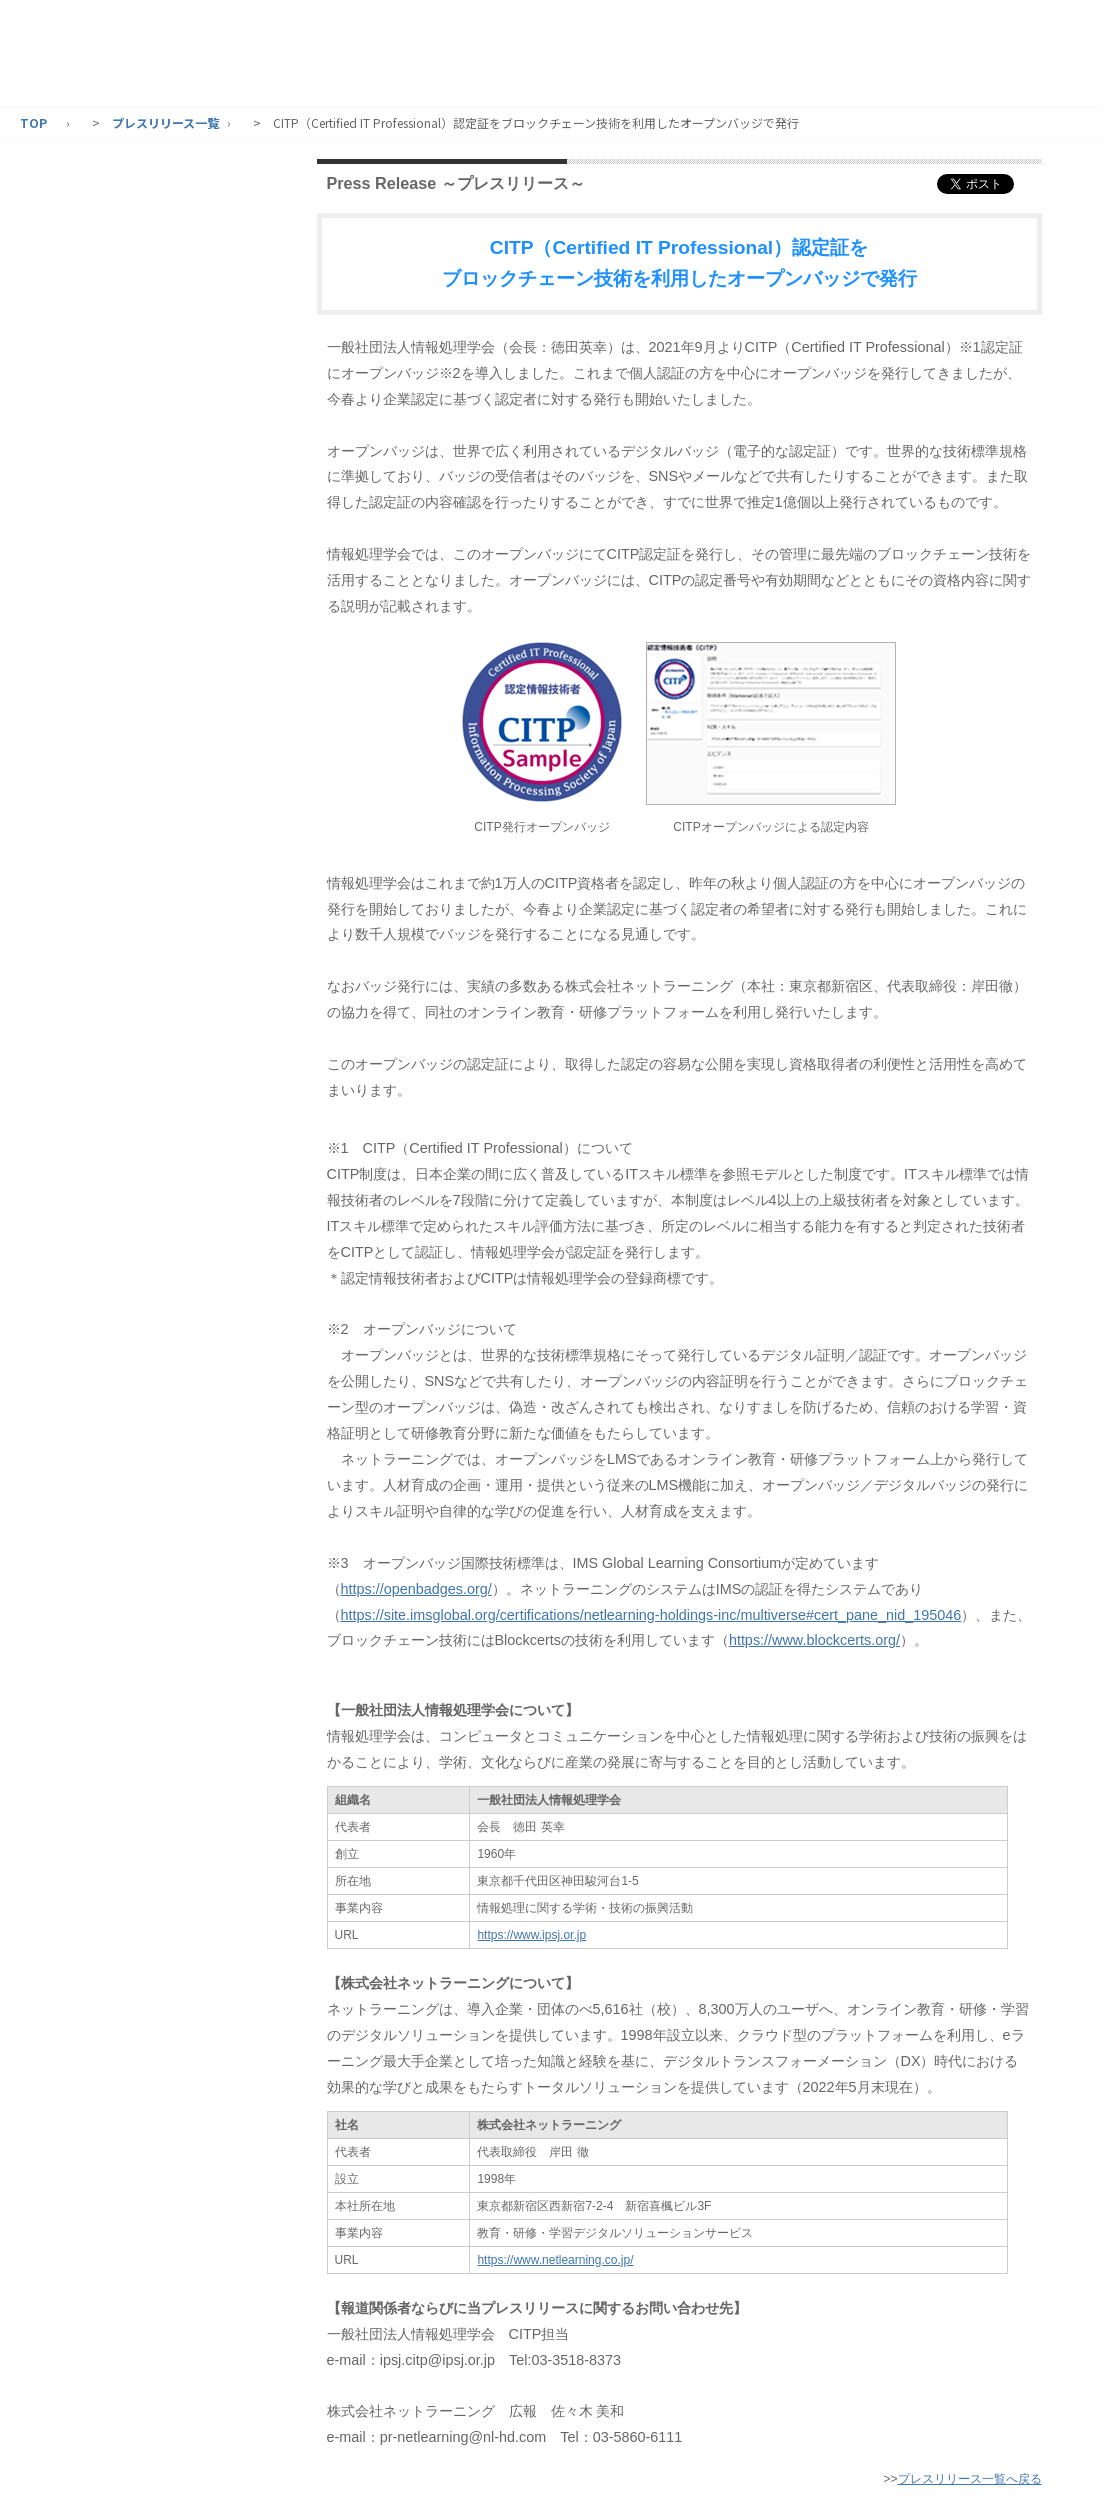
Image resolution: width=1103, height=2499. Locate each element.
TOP (33, 122)
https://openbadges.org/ (416, 1589)
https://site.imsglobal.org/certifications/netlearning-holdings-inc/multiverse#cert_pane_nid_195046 (651, 1615)
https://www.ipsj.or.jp (531, 1935)
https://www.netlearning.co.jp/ (555, 2260)
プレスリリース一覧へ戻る (970, 2479)
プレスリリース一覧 (165, 122)
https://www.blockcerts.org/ (814, 1640)
